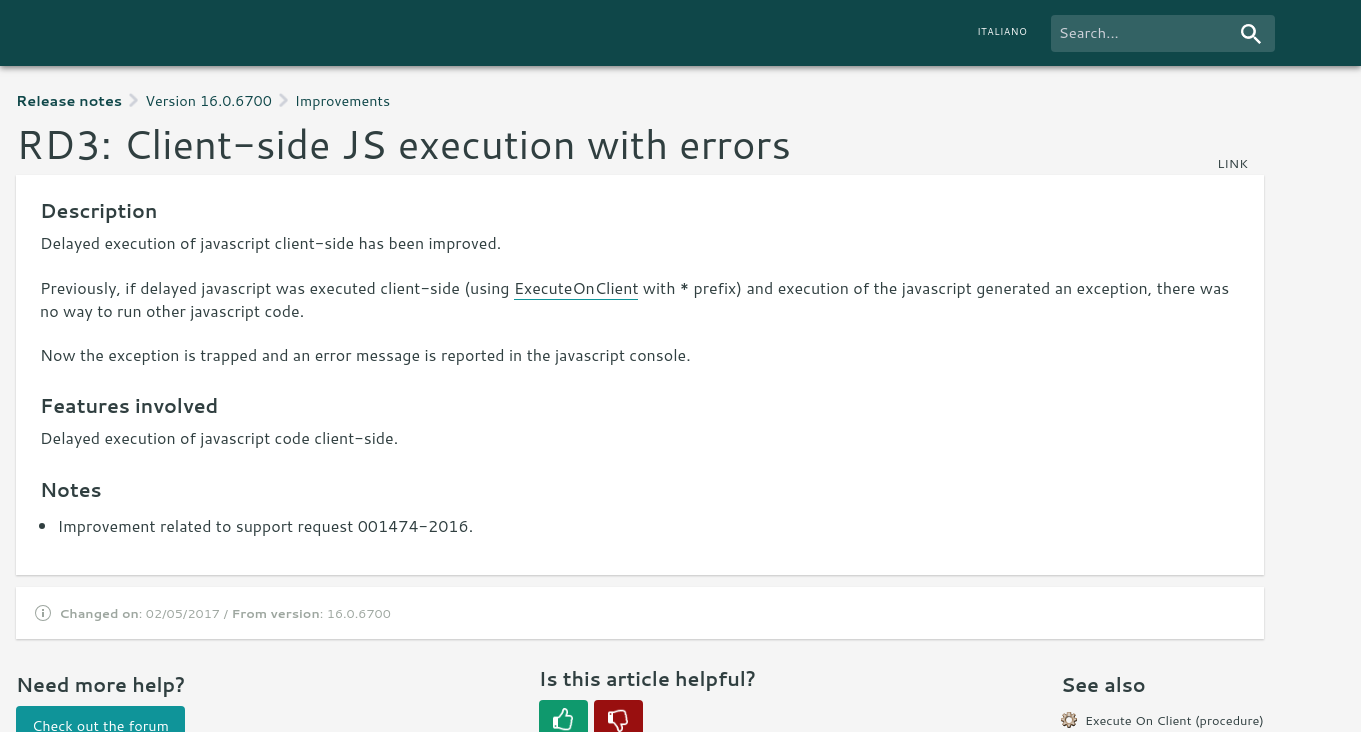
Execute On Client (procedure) (1174, 720)
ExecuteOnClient (576, 287)
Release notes (69, 100)
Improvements (342, 100)
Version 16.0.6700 (208, 100)
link (1232, 163)
